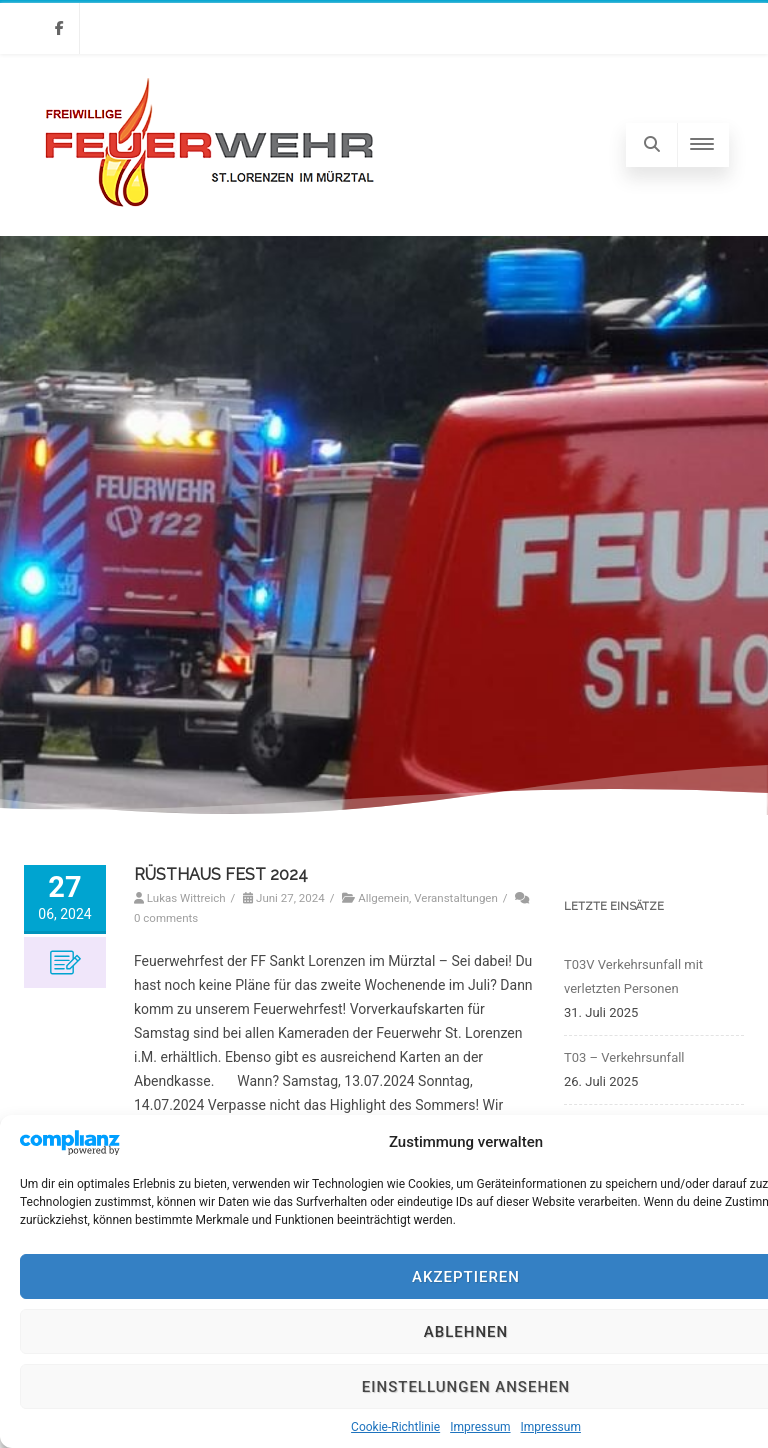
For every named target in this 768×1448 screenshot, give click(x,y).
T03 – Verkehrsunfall (624, 1057)
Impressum (480, 1427)
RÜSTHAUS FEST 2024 (221, 874)
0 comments (166, 918)
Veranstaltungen (456, 898)
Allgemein (383, 898)
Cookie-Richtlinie (395, 1427)
